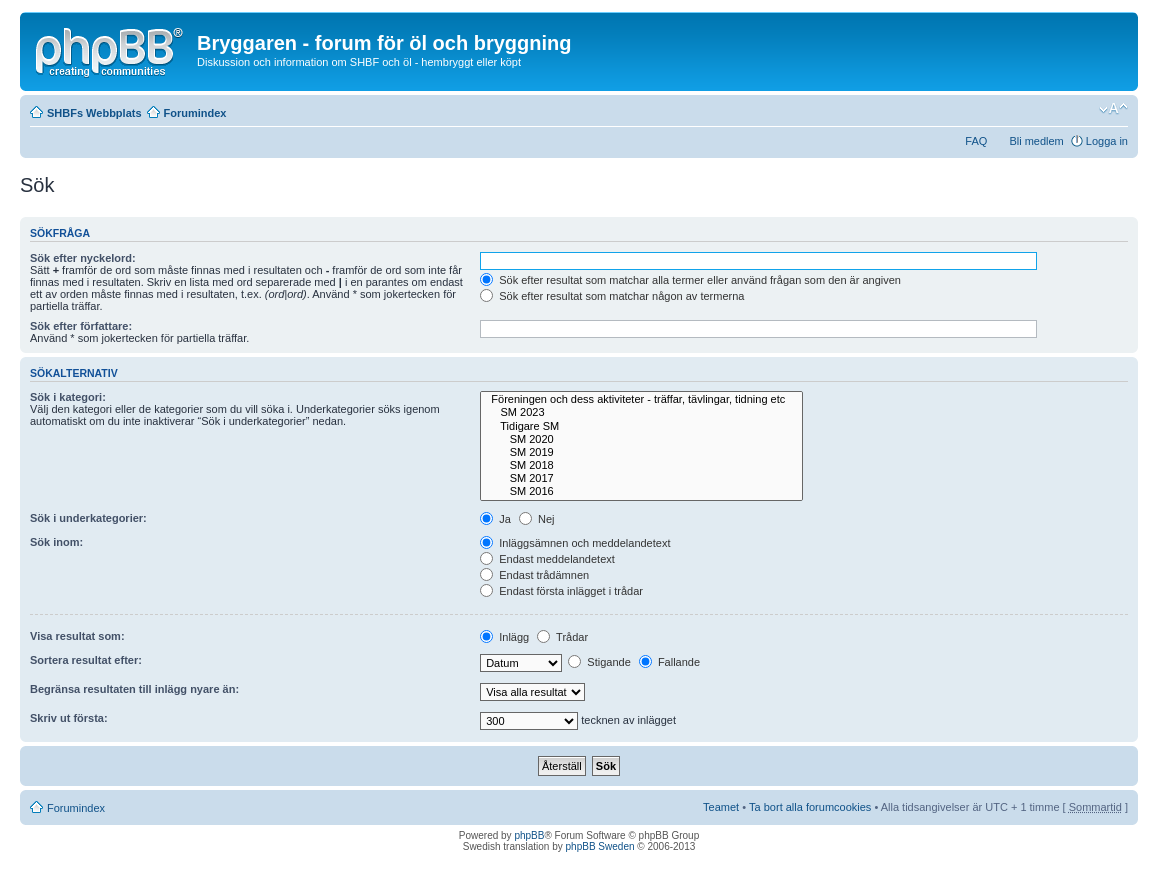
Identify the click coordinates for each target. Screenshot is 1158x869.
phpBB (529, 835)
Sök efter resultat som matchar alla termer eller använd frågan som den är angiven (690, 280)
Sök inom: (56, 542)
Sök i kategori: (68, 397)
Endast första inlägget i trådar (561, 591)
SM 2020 (641, 439)
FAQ (976, 141)
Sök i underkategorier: (88, 518)
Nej (537, 519)
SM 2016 (641, 491)
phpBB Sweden (600, 846)
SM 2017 (641, 478)
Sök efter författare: (81, 326)
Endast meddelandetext (547, 559)
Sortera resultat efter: (86, 660)
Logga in (1107, 141)
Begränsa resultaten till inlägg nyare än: (134, 689)
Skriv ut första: (69, 718)
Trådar (562, 637)
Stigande (599, 662)
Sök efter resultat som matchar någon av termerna (612, 296)
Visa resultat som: (77, 636)
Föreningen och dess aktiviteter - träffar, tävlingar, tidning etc (641, 399)
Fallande (669, 662)
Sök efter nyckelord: (83, 258)
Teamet (721, 807)
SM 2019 (641, 452)
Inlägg (504, 637)
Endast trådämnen (534, 575)
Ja (495, 519)
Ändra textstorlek (1113, 109)
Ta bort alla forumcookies (810, 807)
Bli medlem (1036, 141)
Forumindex (195, 113)
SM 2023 (641, 412)
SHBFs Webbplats (94, 113)
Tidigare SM (641, 426)
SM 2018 (641, 465)
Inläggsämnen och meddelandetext (575, 543)
